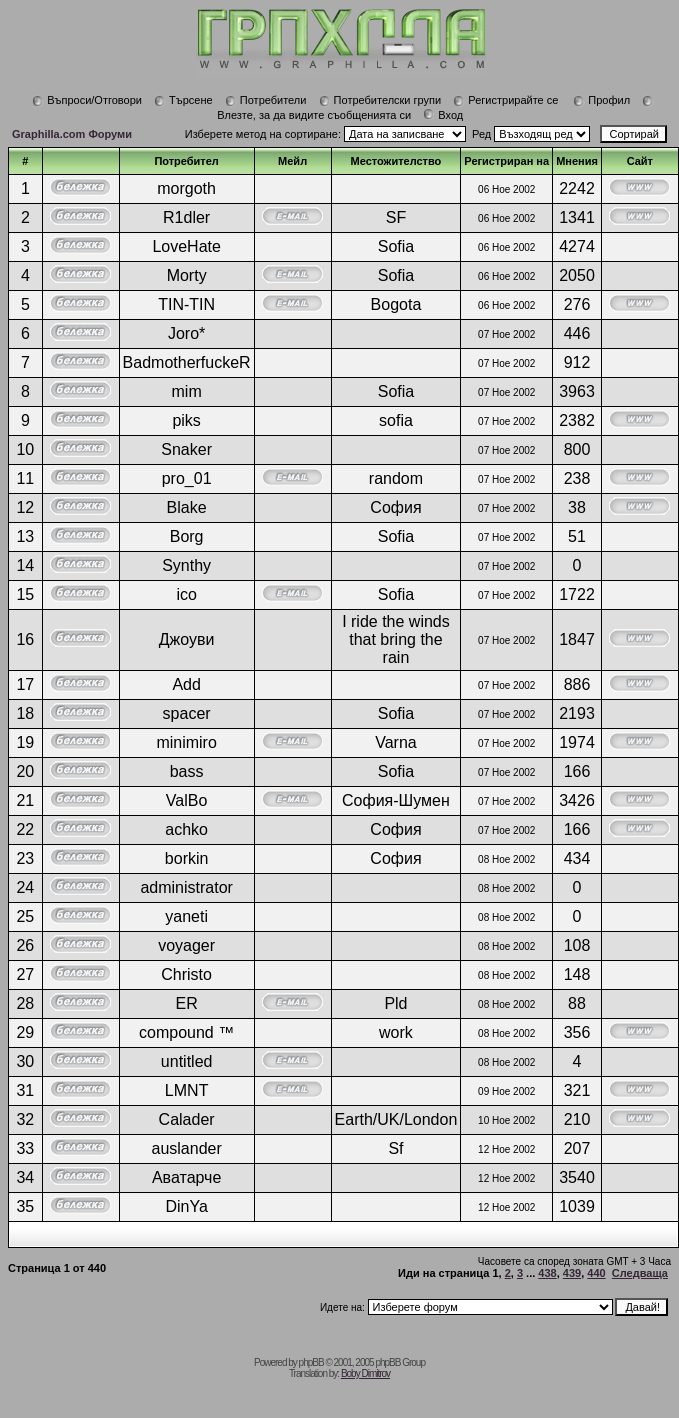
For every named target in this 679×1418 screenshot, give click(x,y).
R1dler (186, 217)
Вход (443, 115)
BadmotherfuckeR (187, 362)
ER (187, 1003)
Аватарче (186, 1177)
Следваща (640, 1273)
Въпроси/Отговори (87, 100)
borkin (187, 858)
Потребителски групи (380, 100)
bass (187, 771)
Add (186, 684)
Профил (601, 100)
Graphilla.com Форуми (72, 134)
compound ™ (186, 1032)
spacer (187, 713)
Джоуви (187, 639)
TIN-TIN (186, 304)
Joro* (186, 333)
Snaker (186, 449)
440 (596, 1273)
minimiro (186, 742)
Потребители (266, 100)
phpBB (311, 1362)
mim (187, 391)
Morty (187, 275)
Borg (187, 536)
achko (186, 829)
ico (186, 594)
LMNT (187, 1090)
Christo (186, 974)
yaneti (186, 916)
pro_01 (187, 478)
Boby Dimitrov (365, 1373)
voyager (186, 945)
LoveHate (186, 246)
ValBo (187, 800)
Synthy (186, 565)
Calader (187, 1119)
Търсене (183, 100)
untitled (187, 1061)
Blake (187, 507)
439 (572, 1273)
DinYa (186, 1206)
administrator (186, 887)
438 (547, 1273)
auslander (186, 1148)
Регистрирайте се (505, 100)
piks (186, 420)
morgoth (186, 188)
